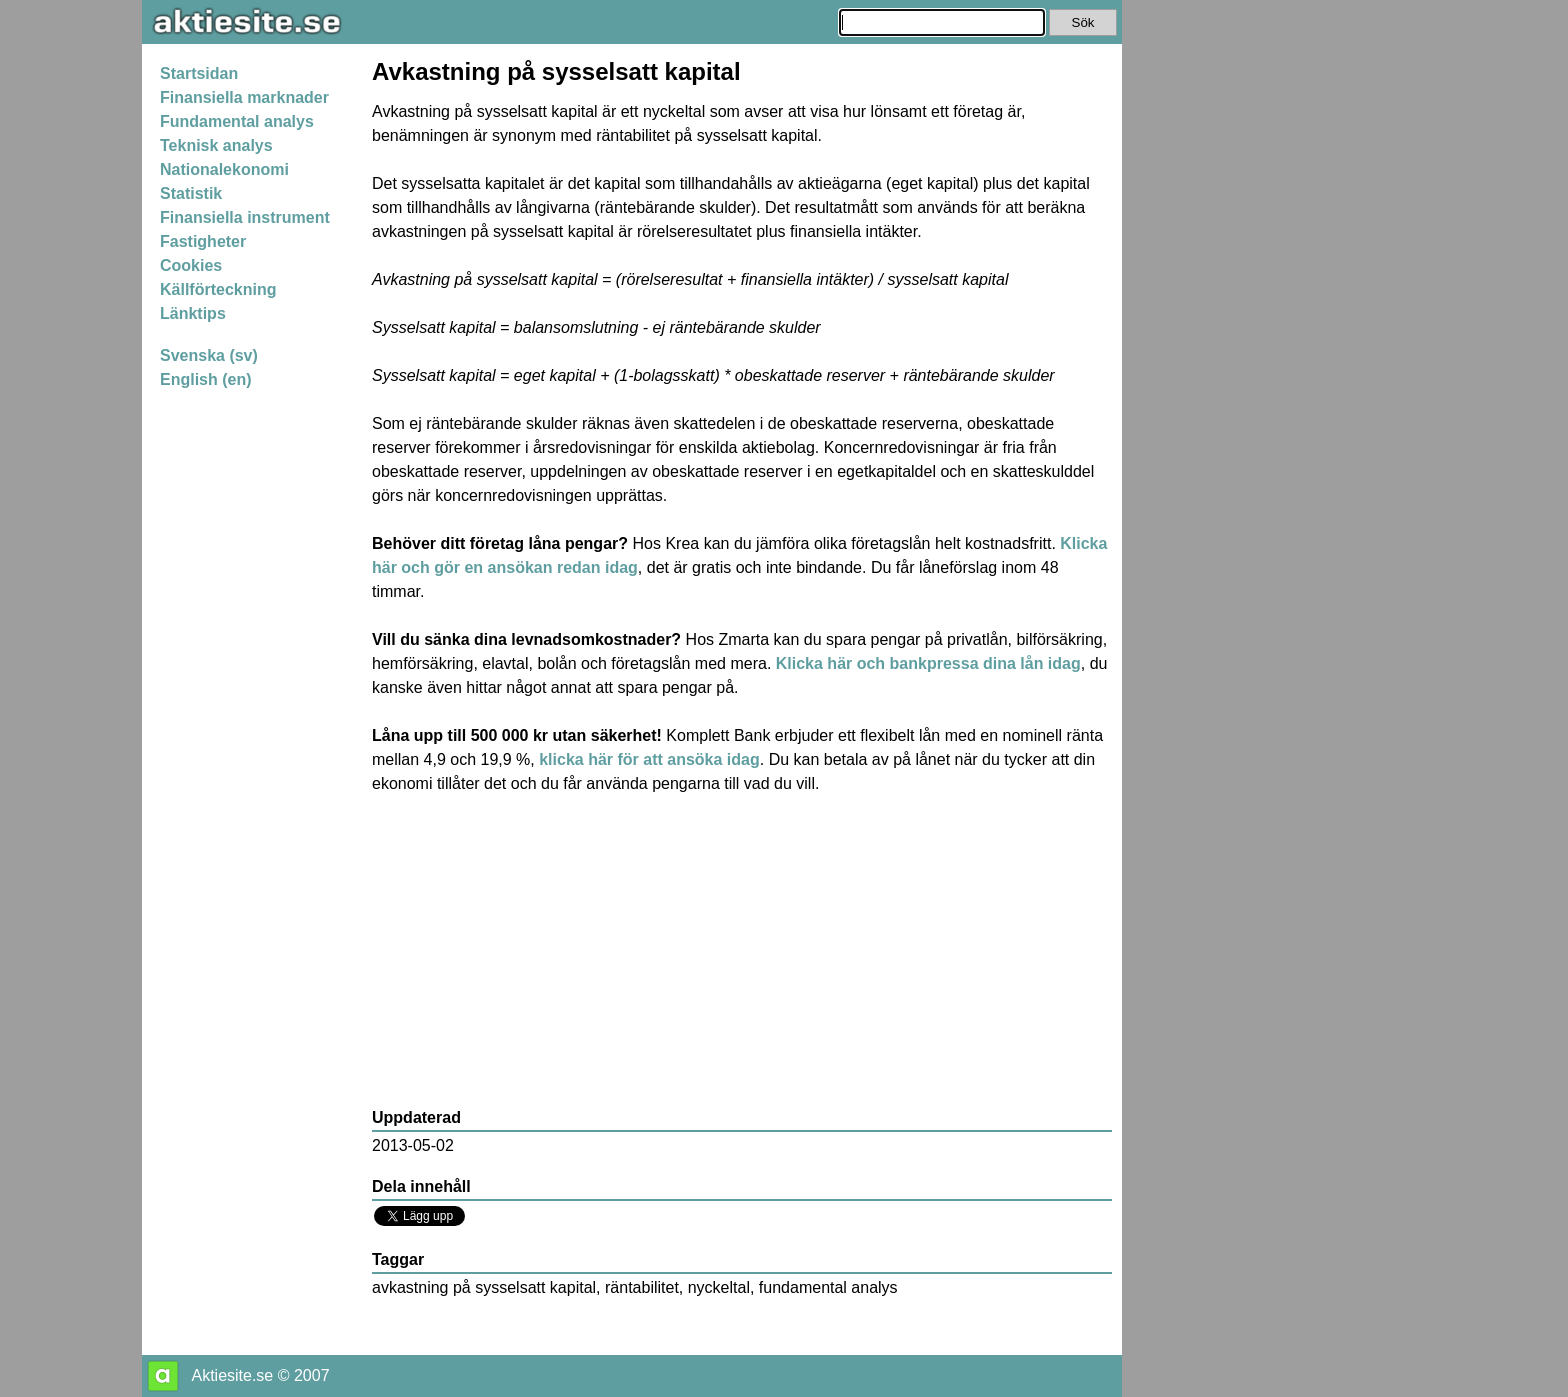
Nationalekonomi (224, 169)
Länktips (193, 313)
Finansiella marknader (244, 97)
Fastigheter (203, 241)
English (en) (206, 379)
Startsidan (199, 73)
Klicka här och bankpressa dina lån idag (928, 663)
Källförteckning (218, 289)
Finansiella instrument (245, 217)
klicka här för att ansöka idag (649, 759)
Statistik (191, 193)
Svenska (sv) (209, 355)
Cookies (191, 265)
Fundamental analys (237, 121)
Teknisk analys (216, 145)
